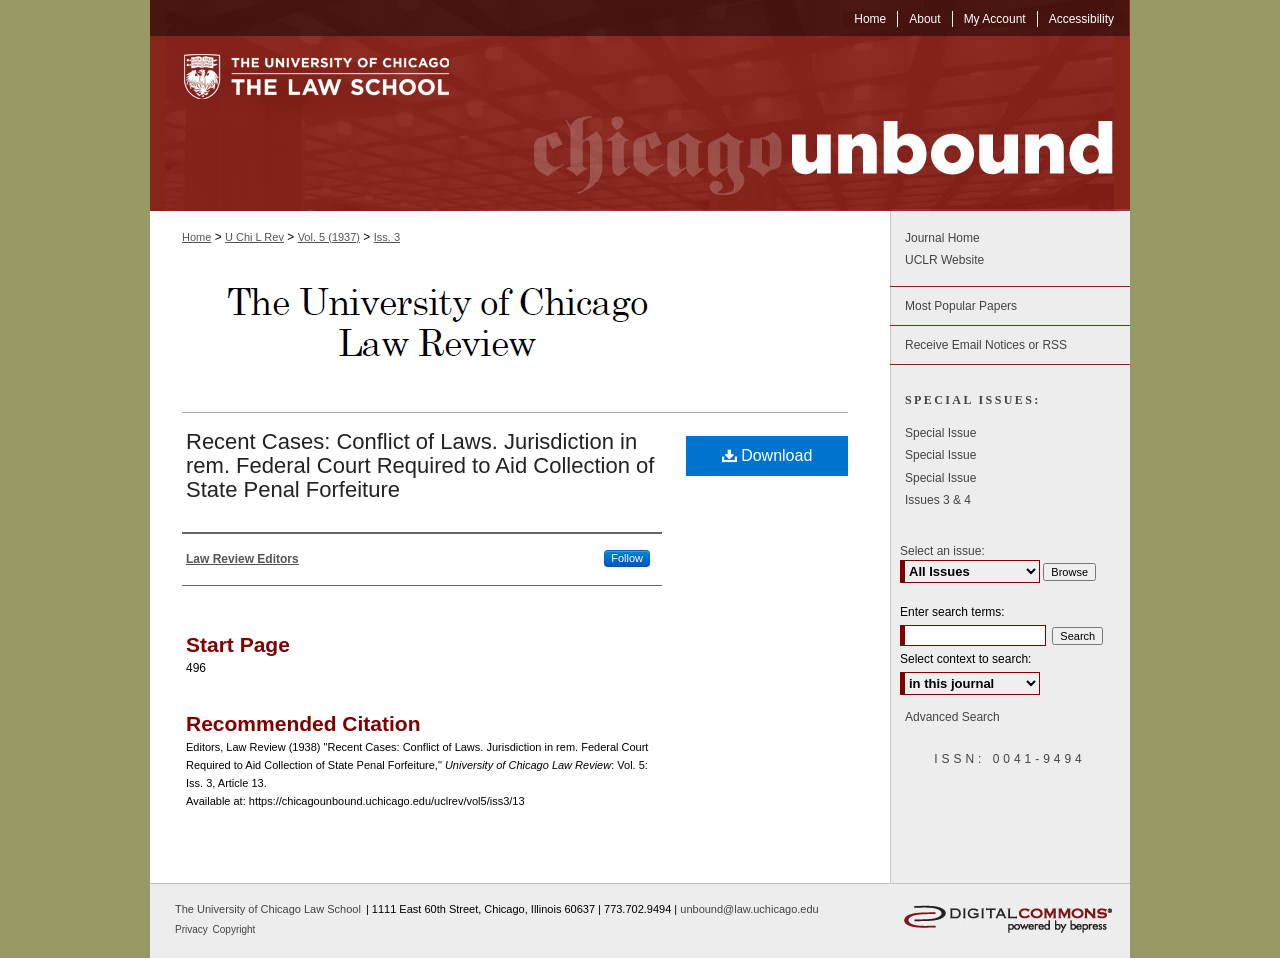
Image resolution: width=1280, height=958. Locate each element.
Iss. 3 (387, 237)
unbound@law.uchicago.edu (749, 909)
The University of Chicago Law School (268, 909)
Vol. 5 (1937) (329, 237)
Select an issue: (942, 551)
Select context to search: (965, 659)
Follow (627, 558)
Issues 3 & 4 (938, 500)
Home (196, 237)
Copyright (234, 929)
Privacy (193, 929)
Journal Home (942, 238)
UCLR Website (944, 260)
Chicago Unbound (805, 123)
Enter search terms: (952, 612)
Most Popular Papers (961, 306)
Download (767, 455)
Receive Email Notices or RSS (986, 345)
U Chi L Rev (254, 237)
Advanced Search (952, 717)
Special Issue (940, 433)
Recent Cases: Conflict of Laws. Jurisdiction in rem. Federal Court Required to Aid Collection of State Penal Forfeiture (420, 465)
